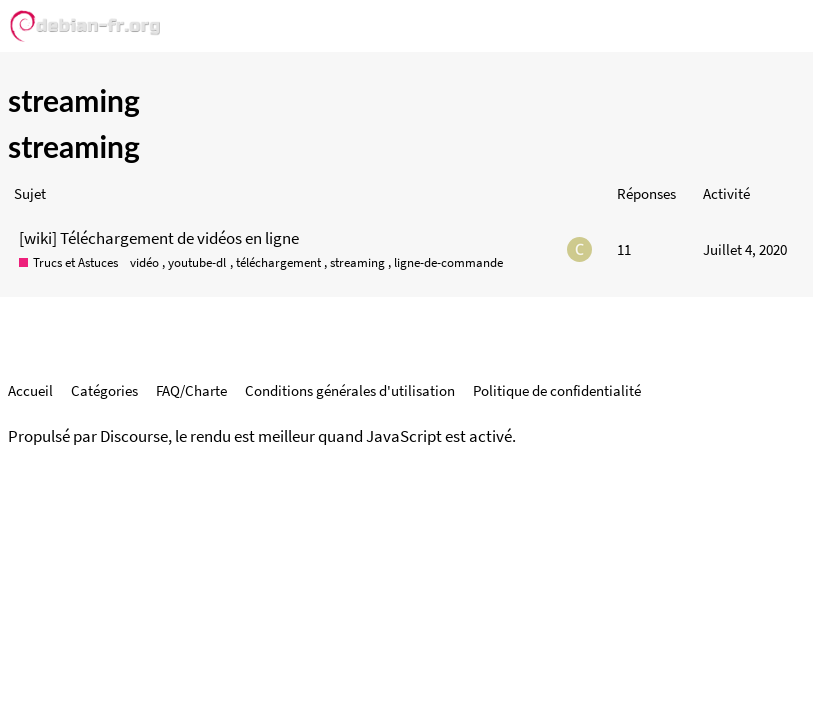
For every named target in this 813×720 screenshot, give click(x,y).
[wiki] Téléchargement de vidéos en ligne (159, 238)
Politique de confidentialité (557, 390)
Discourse (134, 436)
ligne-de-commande (448, 262)
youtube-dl (197, 262)
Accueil (30, 390)
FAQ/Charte (191, 390)
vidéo (144, 262)
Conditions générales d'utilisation (350, 390)
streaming (357, 262)
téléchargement (278, 262)
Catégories (104, 390)
